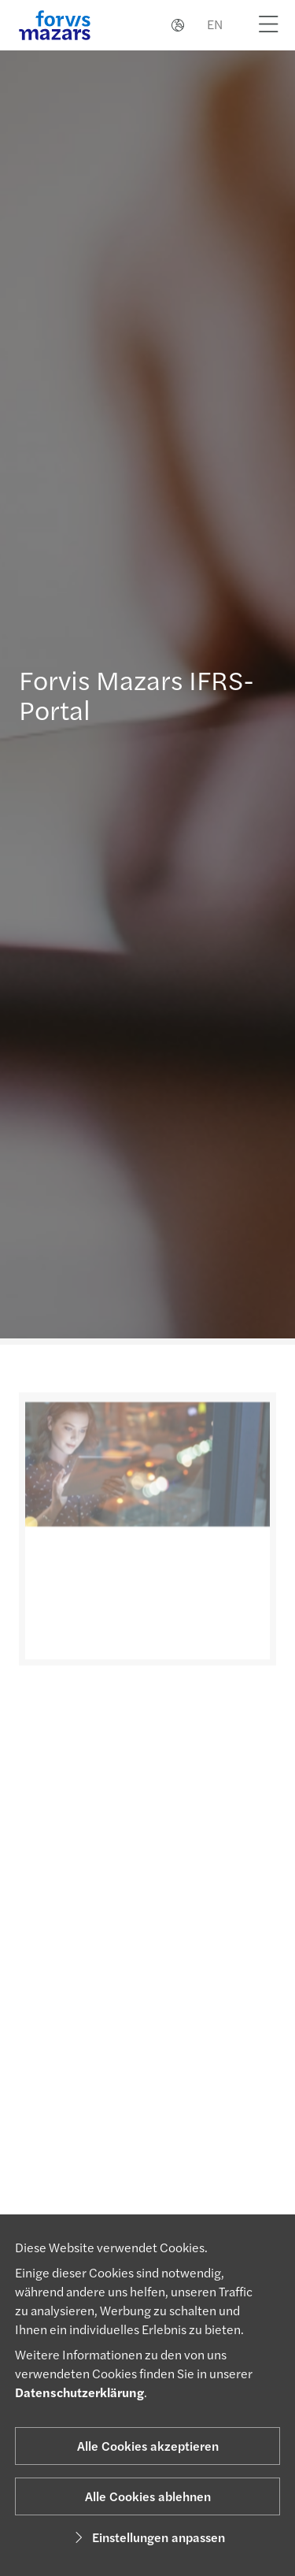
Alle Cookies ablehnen (148, 2496)
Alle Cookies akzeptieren (148, 2446)
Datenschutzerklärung (79, 2392)
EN (215, 24)
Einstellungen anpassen (147, 2537)
